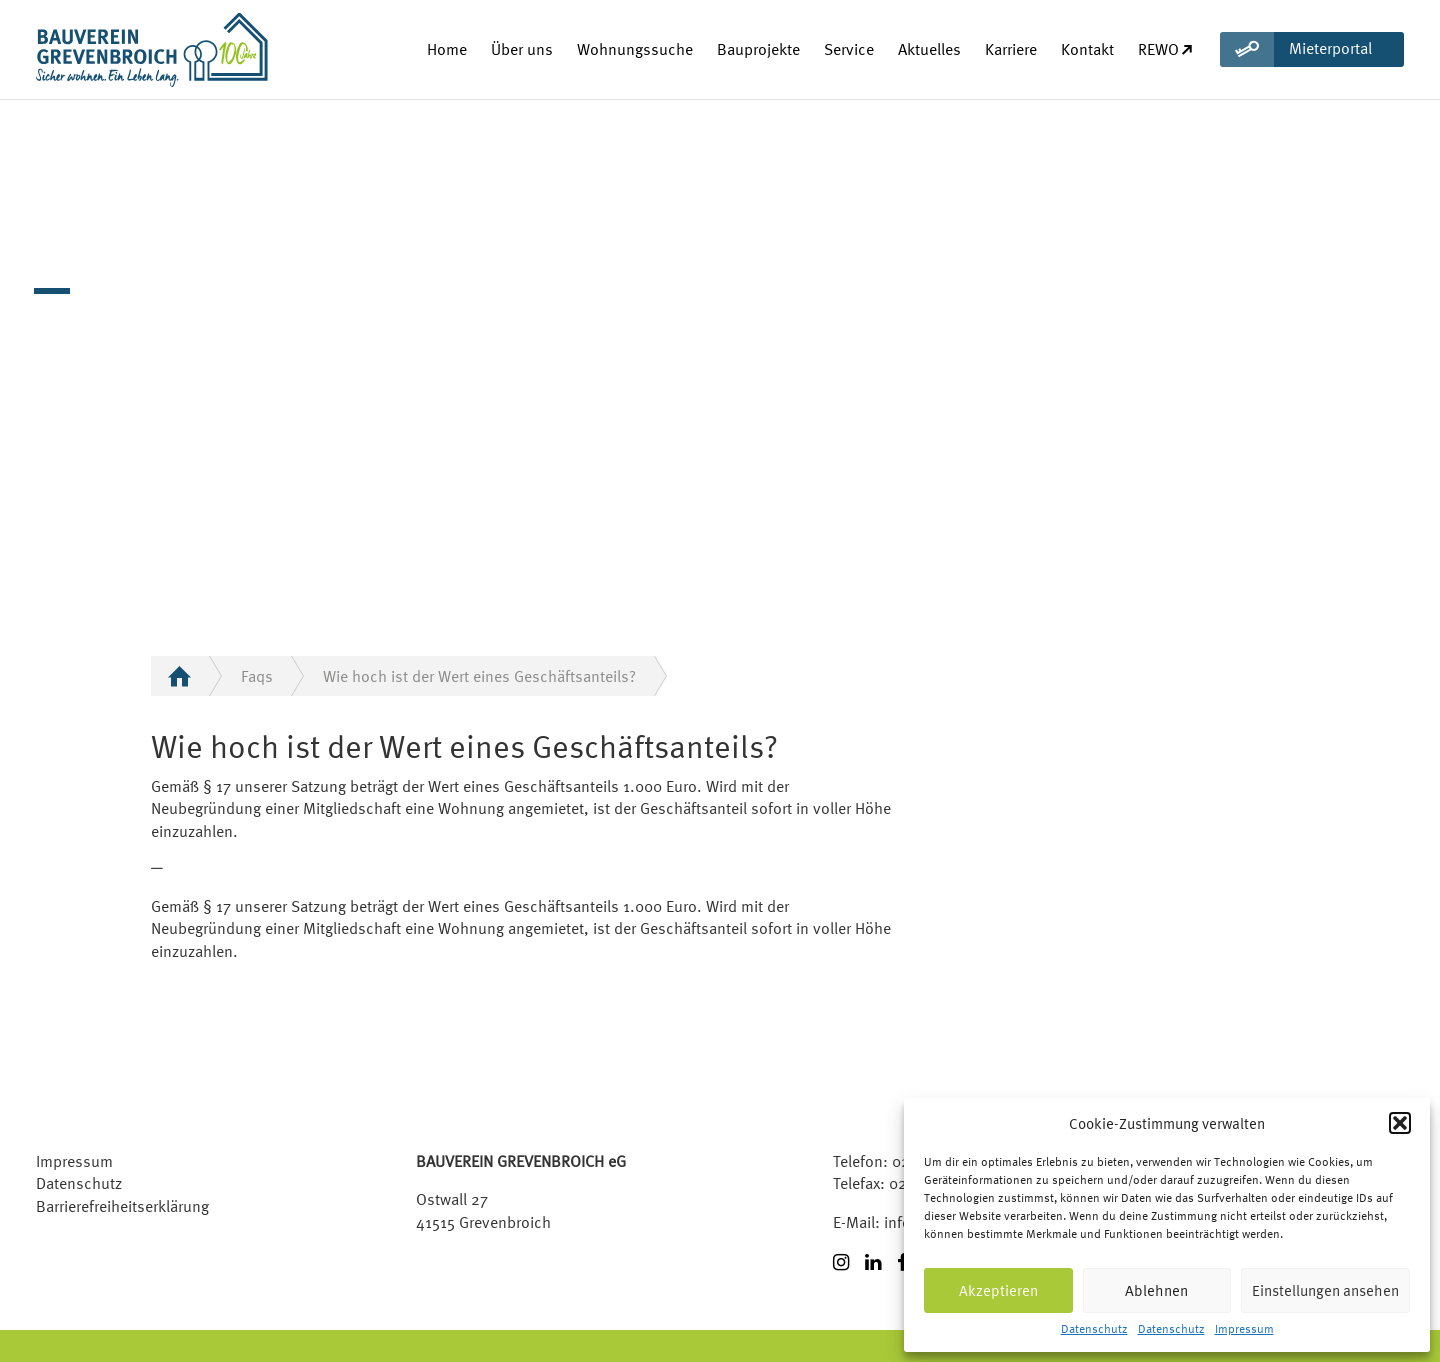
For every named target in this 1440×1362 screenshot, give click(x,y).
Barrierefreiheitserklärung (122, 1206)
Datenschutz (1094, 1329)
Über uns (522, 49)
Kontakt (1087, 49)
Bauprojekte (758, 49)
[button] (1400, 1123)
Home (447, 49)
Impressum (1244, 1329)
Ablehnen (1156, 1290)
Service (849, 49)
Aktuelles (929, 49)
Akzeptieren (998, 1290)
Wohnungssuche (635, 49)
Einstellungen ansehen (1325, 1290)
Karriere (1011, 49)
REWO (1166, 49)
